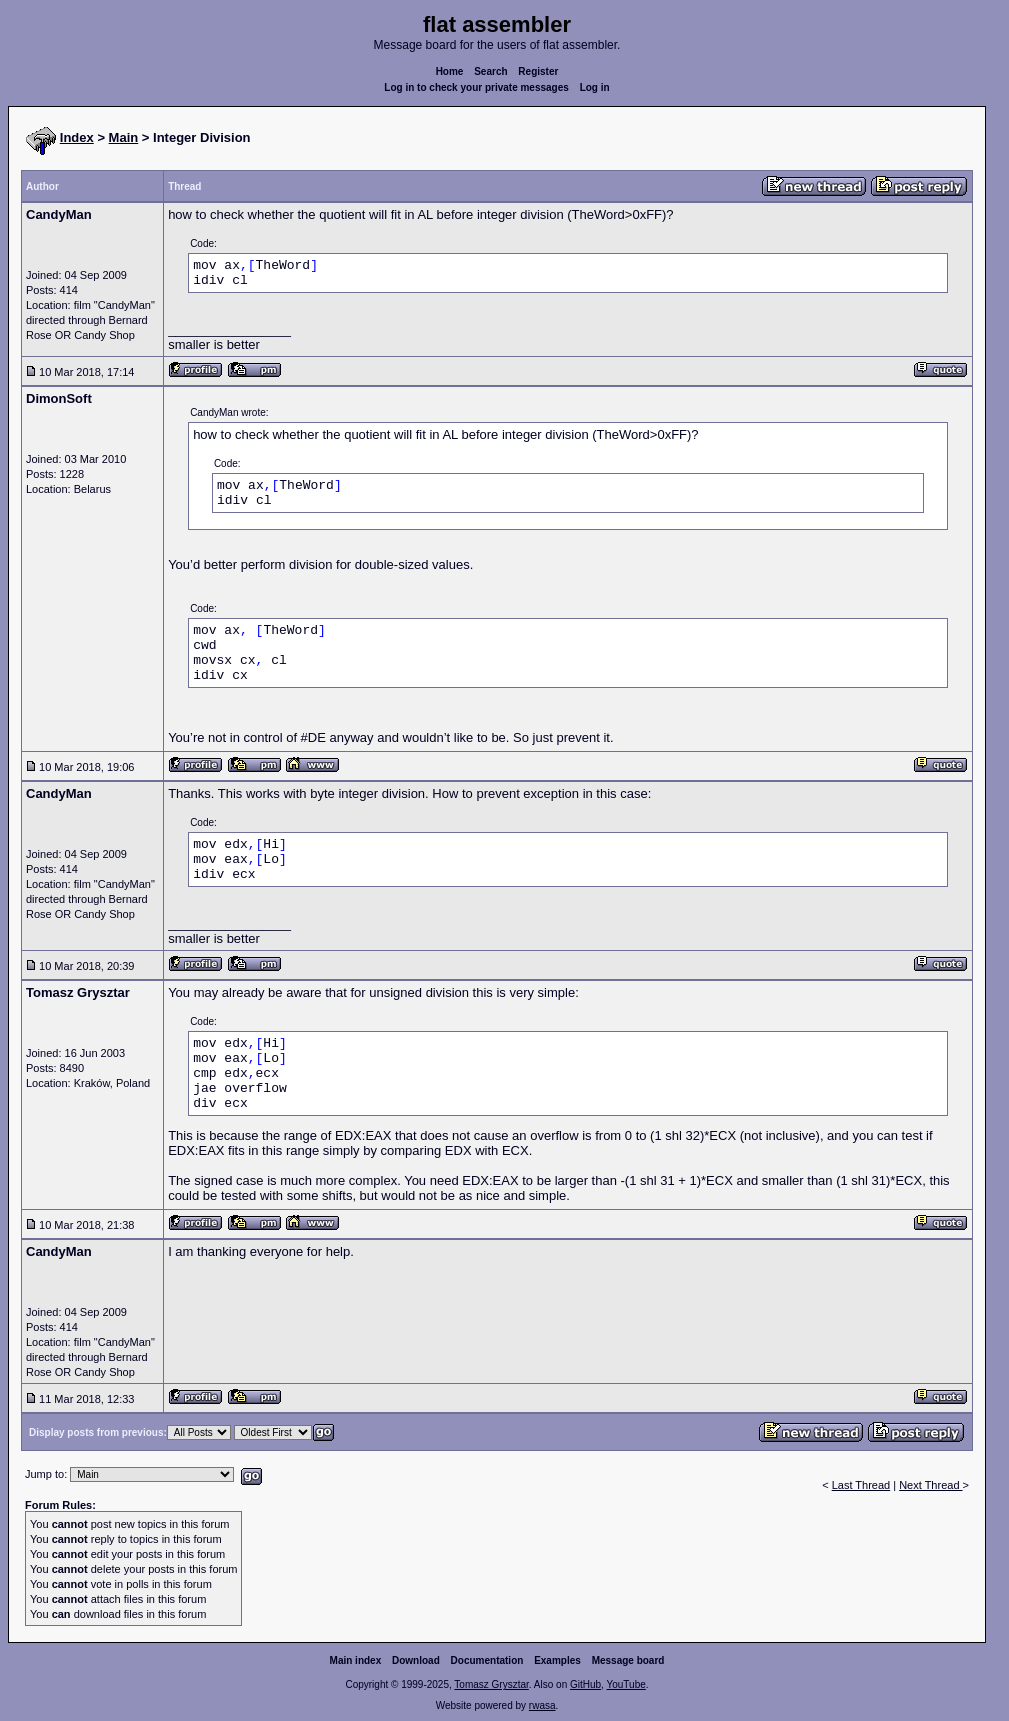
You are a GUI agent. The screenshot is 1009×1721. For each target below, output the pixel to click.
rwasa (542, 1705)
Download (416, 1660)
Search (490, 71)
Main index (356, 1660)
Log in (595, 87)
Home (450, 71)
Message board (628, 1660)
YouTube (625, 1684)
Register (538, 71)
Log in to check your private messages (476, 87)
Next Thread (930, 1485)
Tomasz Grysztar (491, 1684)
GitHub (585, 1684)
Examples (557, 1660)
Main (124, 137)
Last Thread (861, 1485)
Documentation (487, 1660)
